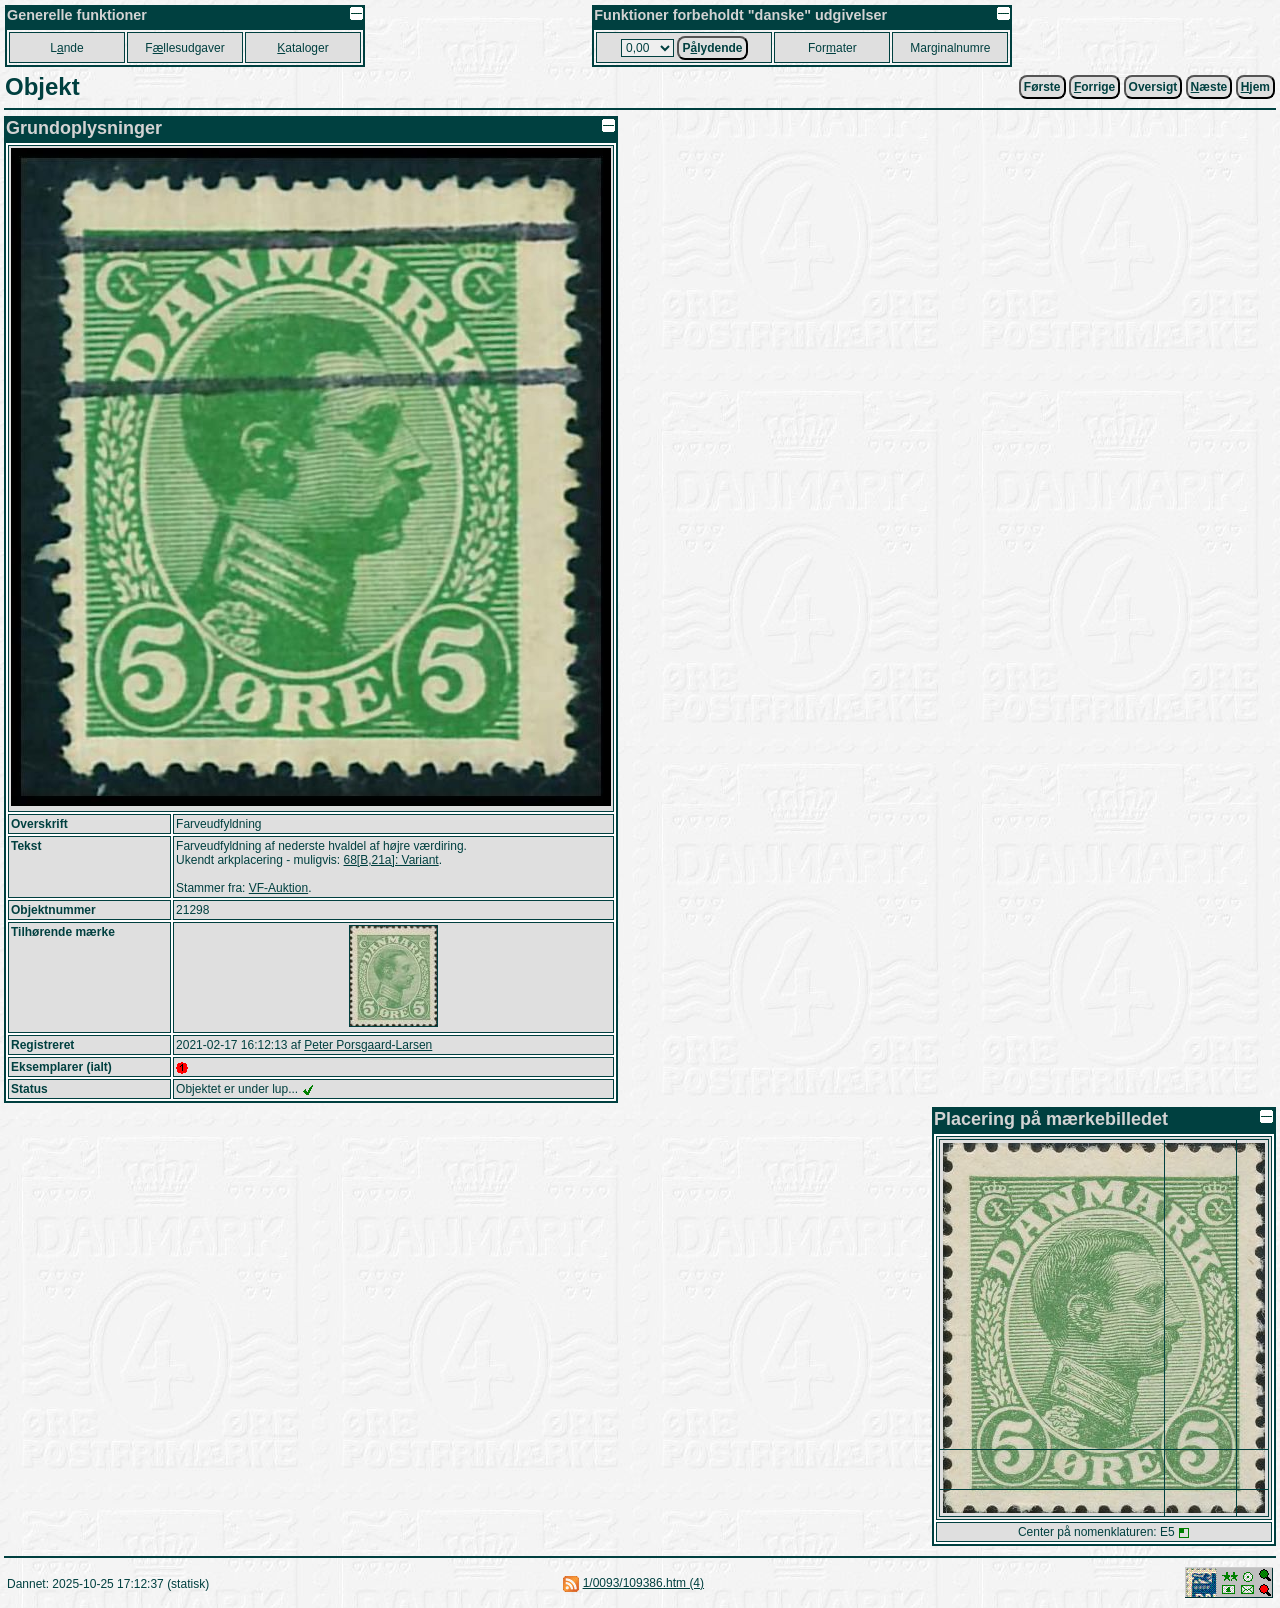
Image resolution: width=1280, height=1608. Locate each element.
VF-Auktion (278, 888)
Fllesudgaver (184, 48)
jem (1255, 87)
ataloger (302, 48)
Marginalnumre (950, 48)
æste (1209, 87)
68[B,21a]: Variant (391, 860)
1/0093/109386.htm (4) (643, 1583)
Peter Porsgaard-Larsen (368, 1045)
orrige (1094, 87)
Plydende (712, 48)
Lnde (66, 48)
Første (1042, 87)
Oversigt (1153, 87)
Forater (832, 48)
